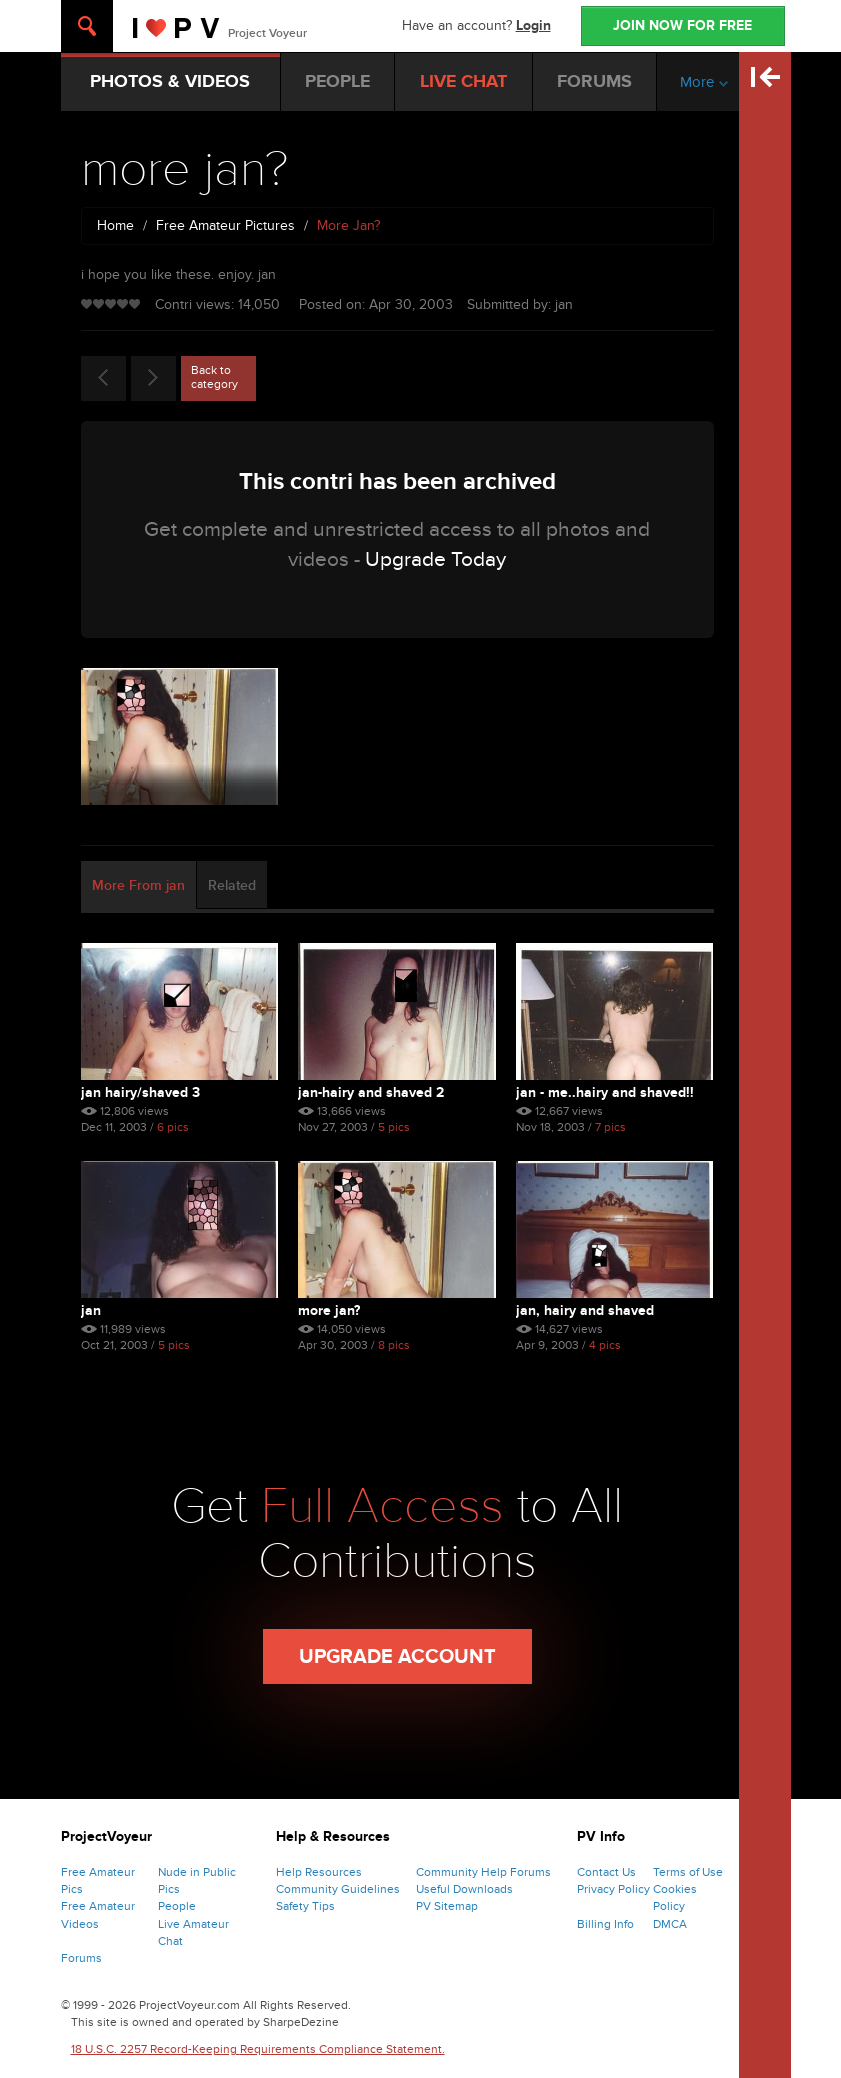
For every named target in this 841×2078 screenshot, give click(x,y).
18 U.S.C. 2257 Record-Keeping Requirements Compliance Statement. (258, 2049)
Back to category (214, 377)
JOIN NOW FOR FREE (682, 25)
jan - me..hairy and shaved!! (605, 1092)
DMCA (670, 1924)
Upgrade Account (397, 1657)
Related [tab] (232, 885)
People (177, 1906)
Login (533, 25)
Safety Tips (305, 1906)
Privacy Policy (613, 1889)
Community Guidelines (338, 1889)
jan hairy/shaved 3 (140, 1092)
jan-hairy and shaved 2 (371, 1092)
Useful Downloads (464, 1889)
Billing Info (605, 1924)
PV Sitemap (447, 1906)
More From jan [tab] (138, 885)
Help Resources (319, 1872)
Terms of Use (688, 1872)
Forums (81, 1958)
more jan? (329, 1310)
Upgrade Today (435, 559)
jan (91, 1310)
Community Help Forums (483, 1872)
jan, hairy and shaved (585, 1310)
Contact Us (606, 1872)
